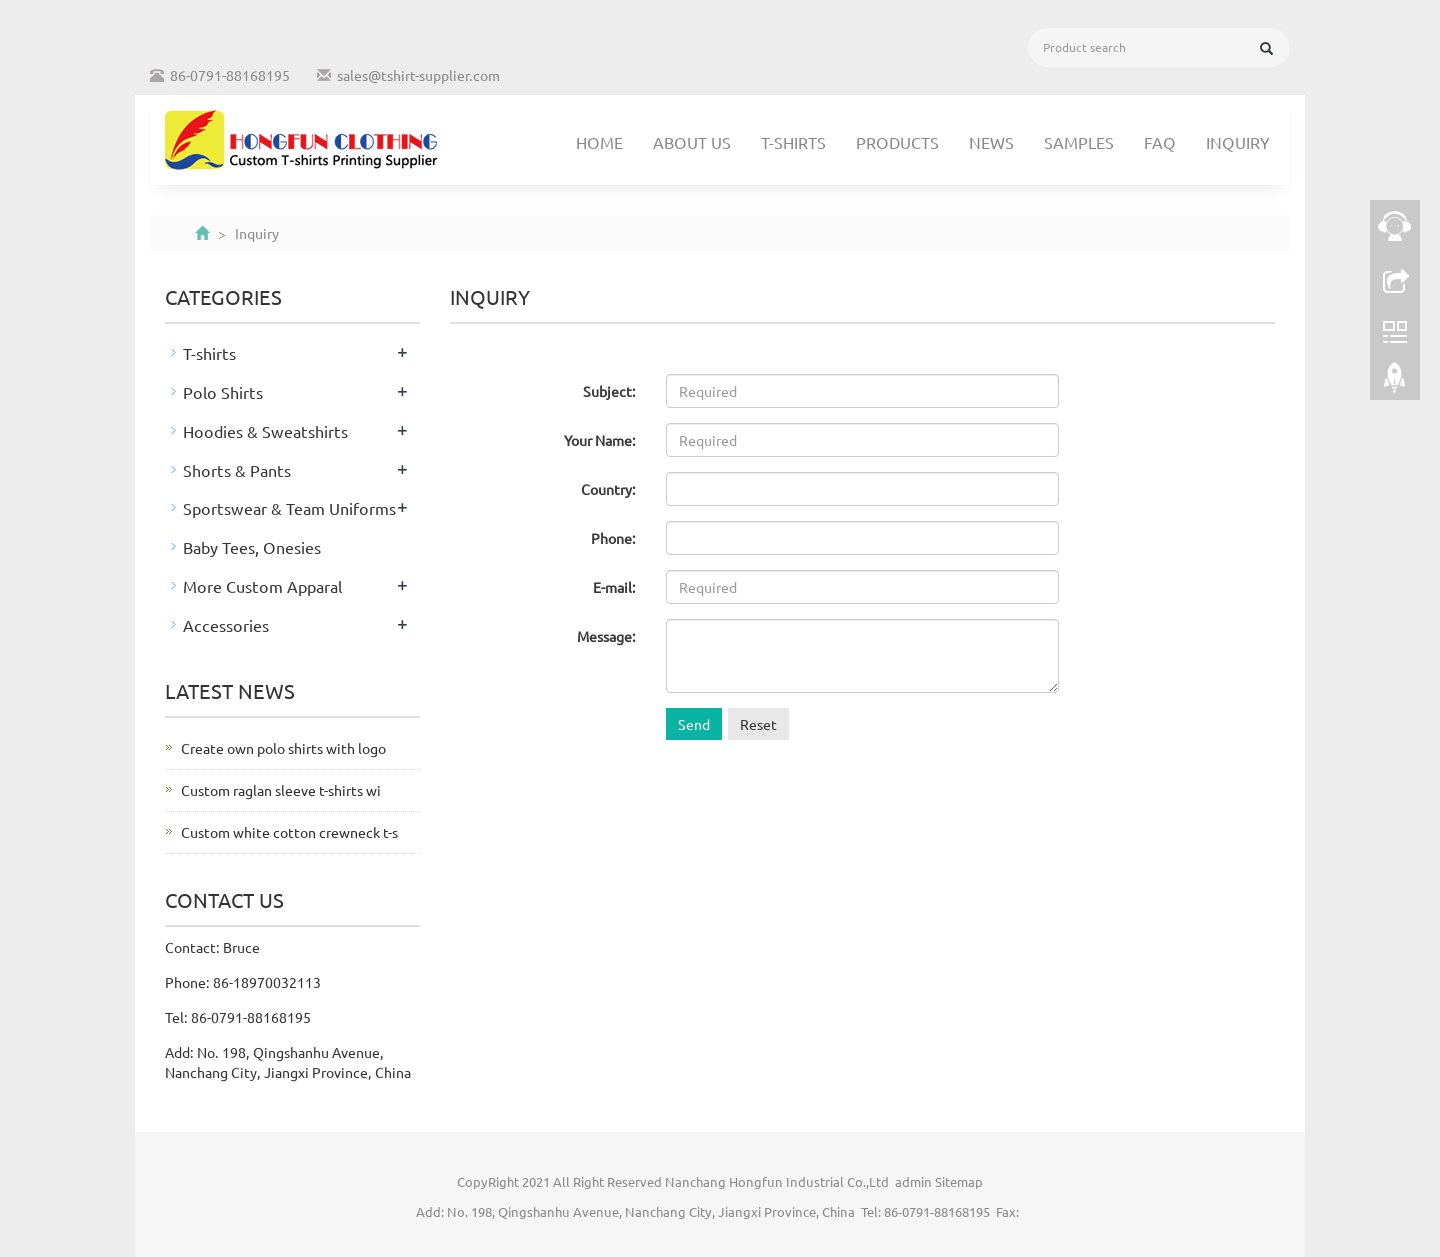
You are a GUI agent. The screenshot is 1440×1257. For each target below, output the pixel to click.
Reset (758, 724)
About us (692, 142)
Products (897, 142)
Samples (1079, 142)
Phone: (613, 538)
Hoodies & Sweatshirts (265, 431)
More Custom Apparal (262, 586)
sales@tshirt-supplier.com (418, 75)
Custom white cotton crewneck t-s (289, 832)
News (991, 142)
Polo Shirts (223, 392)
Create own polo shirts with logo (283, 748)
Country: (608, 489)
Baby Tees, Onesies (252, 547)
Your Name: (600, 440)
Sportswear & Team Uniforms (289, 508)
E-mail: (614, 587)
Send (694, 724)
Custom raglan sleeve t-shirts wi (281, 790)
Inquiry (1238, 142)
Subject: (609, 391)
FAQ (1160, 142)
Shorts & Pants (237, 470)
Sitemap (959, 1181)
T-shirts (793, 142)
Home (599, 142)
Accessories (226, 625)
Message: (606, 636)
